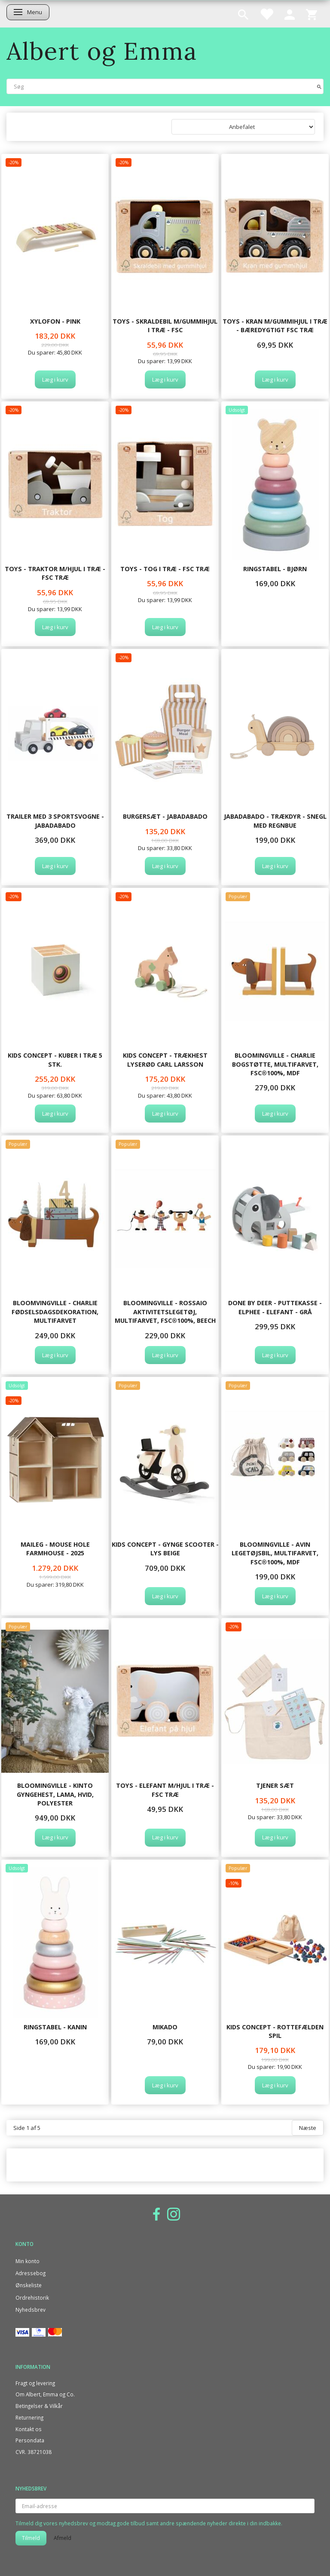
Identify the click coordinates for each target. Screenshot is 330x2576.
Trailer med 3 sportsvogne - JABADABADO (55, 820)
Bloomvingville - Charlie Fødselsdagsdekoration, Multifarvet (55, 1312)
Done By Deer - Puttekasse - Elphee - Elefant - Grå (275, 1307)
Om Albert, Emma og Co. (45, 2394)
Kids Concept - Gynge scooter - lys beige (165, 1548)
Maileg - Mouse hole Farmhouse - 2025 (55, 1548)
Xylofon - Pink (55, 321)
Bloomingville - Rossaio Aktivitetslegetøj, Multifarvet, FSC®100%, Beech (165, 1312)
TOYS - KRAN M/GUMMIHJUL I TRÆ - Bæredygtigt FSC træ (275, 325)
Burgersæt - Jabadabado (165, 816)
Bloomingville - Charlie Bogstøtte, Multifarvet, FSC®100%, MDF (275, 1064)
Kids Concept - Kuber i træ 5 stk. (55, 1059)
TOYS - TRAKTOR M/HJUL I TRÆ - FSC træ (55, 573)
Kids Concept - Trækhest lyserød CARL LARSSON (165, 1059)
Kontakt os (28, 2429)
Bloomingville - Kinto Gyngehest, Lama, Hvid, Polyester (55, 1794)
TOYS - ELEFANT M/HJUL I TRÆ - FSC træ (165, 1789)
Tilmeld (31, 2538)
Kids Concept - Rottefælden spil (275, 2031)
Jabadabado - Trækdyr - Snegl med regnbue (275, 820)
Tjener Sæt (275, 1785)
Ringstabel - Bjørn (275, 569)
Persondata (29, 2440)
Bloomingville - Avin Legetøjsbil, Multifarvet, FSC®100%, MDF (275, 1553)
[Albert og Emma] (101, 51)
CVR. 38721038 (33, 2451)
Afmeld (62, 2538)
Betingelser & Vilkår (39, 2405)
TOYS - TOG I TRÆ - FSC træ (165, 569)
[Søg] (319, 86)
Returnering (29, 2417)
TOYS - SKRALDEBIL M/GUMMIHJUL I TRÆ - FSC (165, 325)
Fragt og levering (35, 2383)
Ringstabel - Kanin (55, 2027)
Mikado (165, 2027)
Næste (307, 2128)
